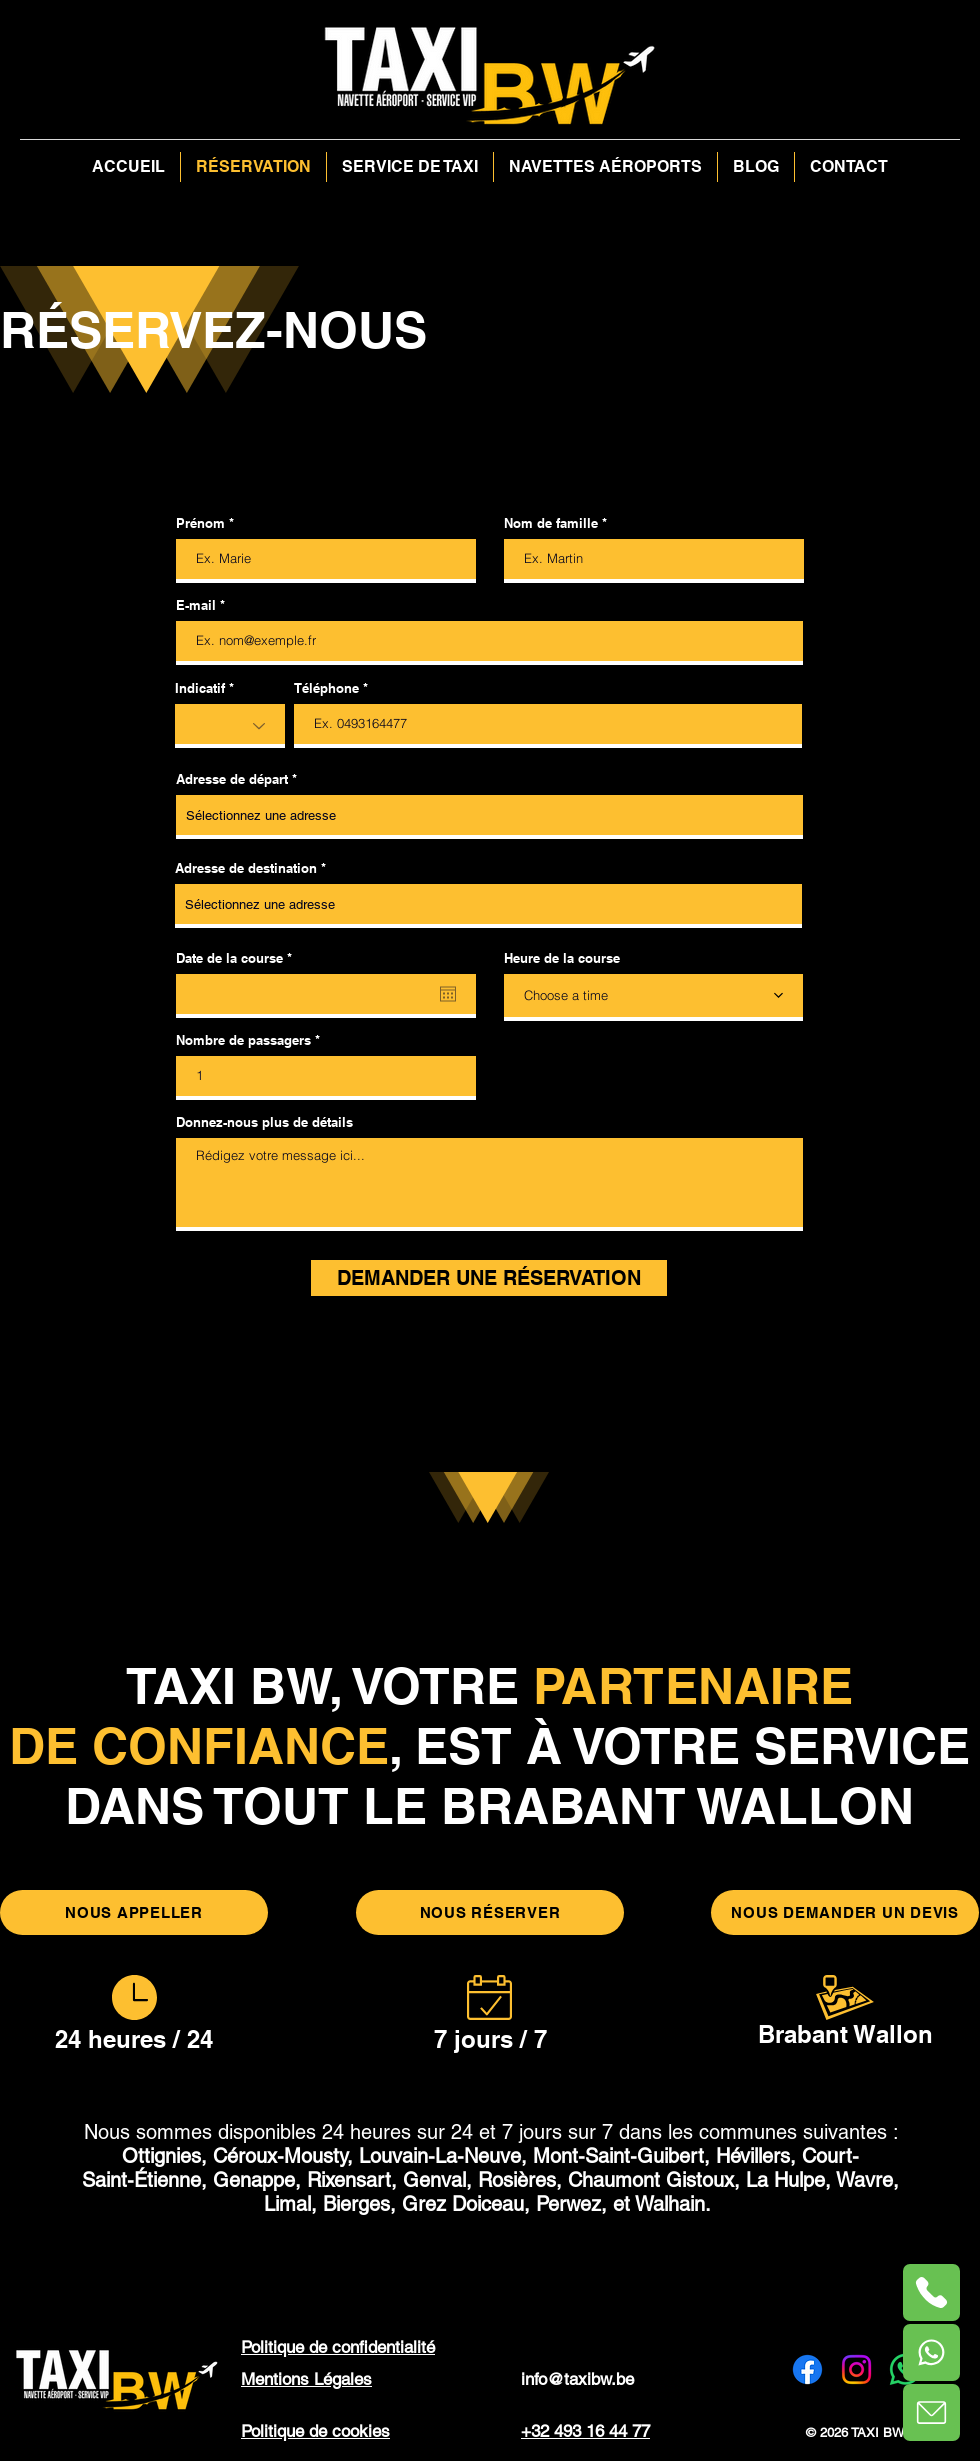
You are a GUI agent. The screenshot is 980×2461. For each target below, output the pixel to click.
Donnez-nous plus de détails (264, 1122)
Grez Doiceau (463, 2204)
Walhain (670, 2204)
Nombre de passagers (245, 1040)
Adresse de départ (232, 779)
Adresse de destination (246, 868)
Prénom (200, 523)
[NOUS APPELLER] (134, 1912)
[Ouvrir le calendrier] (448, 994)
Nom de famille (551, 523)
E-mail (196, 605)
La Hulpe (785, 2180)
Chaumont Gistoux (651, 2180)
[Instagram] (856, 2369)
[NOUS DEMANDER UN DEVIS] (845, 1912)
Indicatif (200, 688)
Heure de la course (562, 958)
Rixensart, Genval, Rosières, (434, 2180)
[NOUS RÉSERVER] (490, 1912)
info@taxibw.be (577, 2379)
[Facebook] (807, 2369)
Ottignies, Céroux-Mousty (234, 2156)
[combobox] (489, 817)
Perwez (568, 2204)
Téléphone (326, 688)
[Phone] (931, 2352)
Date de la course (237, 958)
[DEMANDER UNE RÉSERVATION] (489, 1278)
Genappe (254, 2180)
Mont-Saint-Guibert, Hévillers (661, 2156)
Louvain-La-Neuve (440, 2156)
